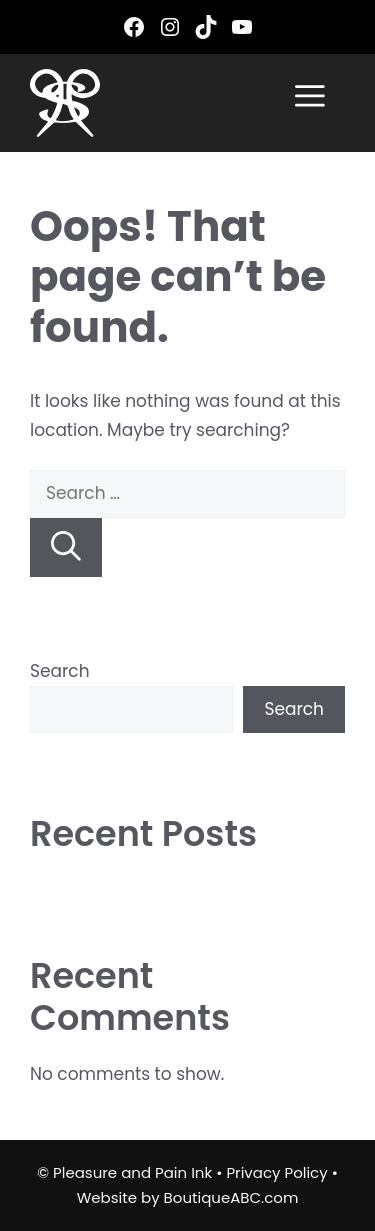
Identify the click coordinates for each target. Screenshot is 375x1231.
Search (60, 671)
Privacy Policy (276, 1172)
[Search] (66, 547)
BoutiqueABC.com (231, 1197)
